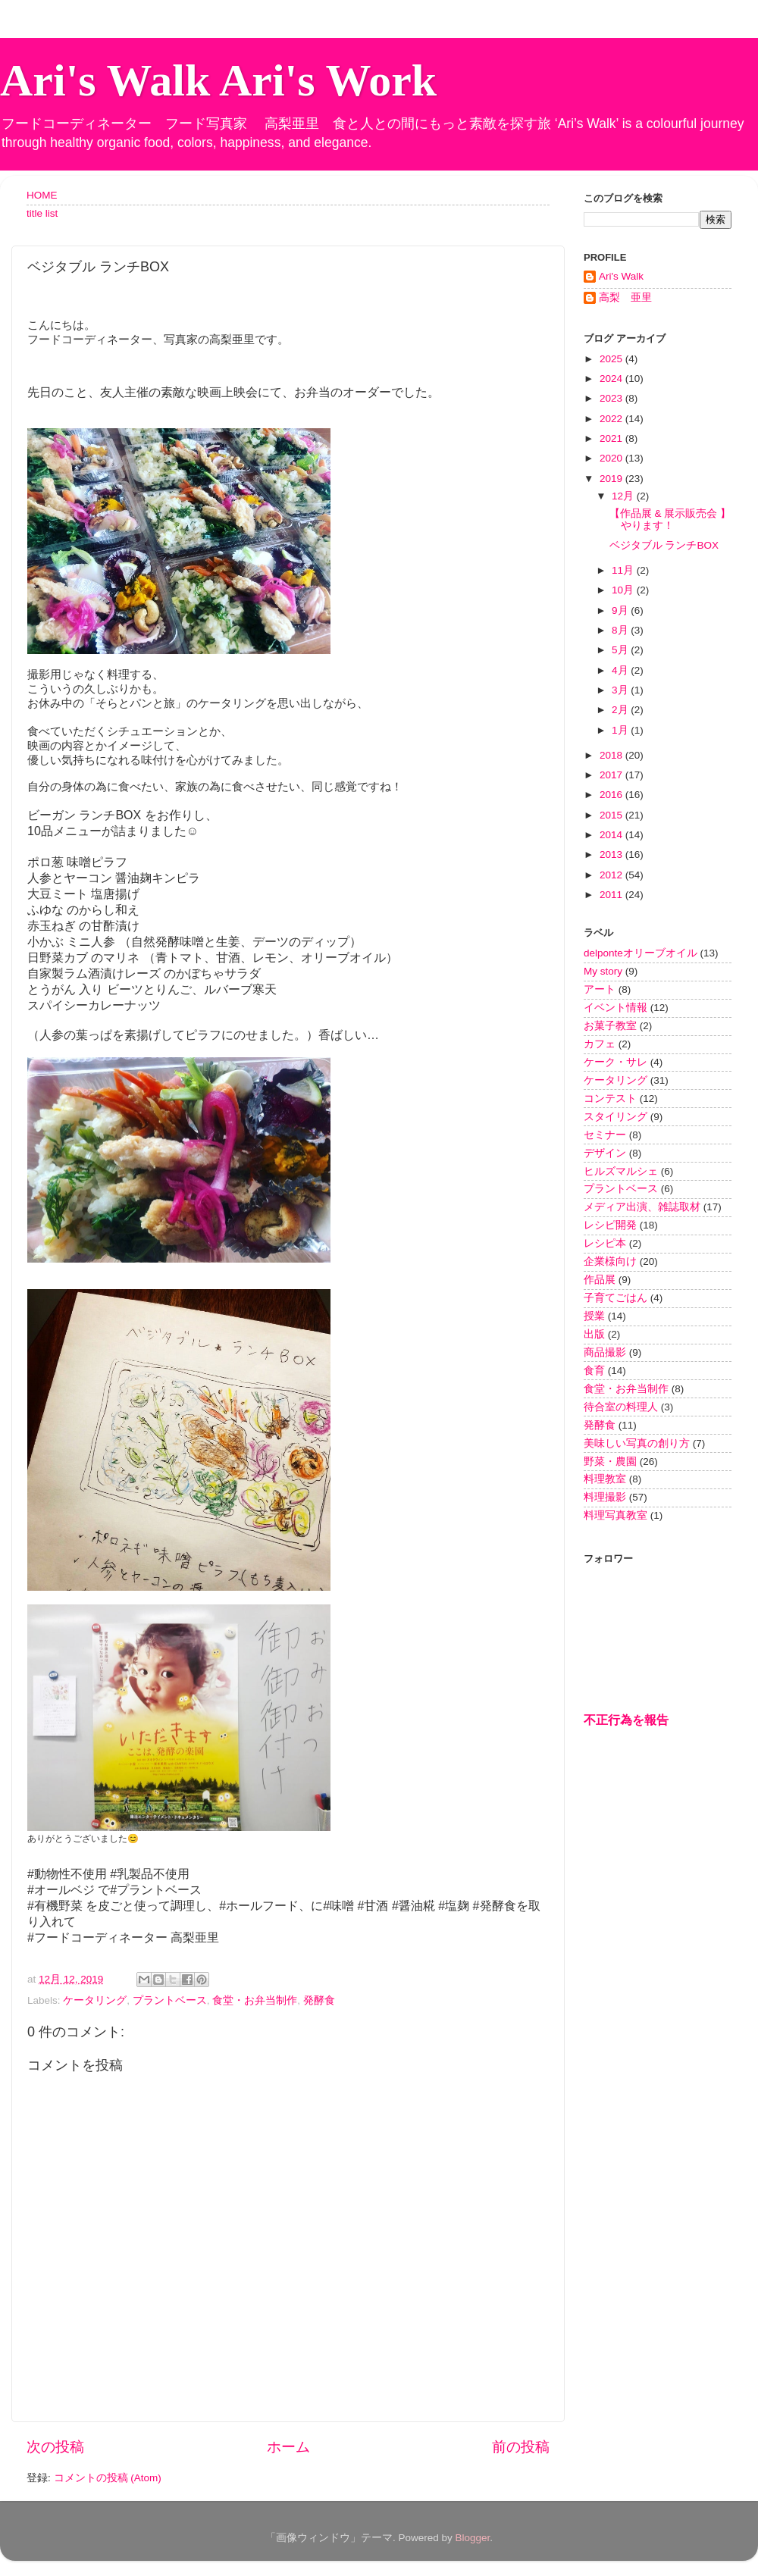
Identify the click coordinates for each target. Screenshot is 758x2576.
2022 (612, 418)
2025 (612, 359)
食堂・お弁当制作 (254, 2000)
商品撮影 (605, 1352)
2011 (612, 894)
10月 (624, 590)
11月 (624, 570)
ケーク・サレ (615, 1062)
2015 (612, 815)
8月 (621, 630)
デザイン (605, 1153)
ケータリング (95, 2000)
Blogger (472, 2537)
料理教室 (605, 1479)
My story (603, 971)
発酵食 (319, 2000)
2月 (621, 709)
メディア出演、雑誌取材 (642, 1207)
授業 (594, 1316)
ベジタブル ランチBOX (664, 545)
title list (42, 213)
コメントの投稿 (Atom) (107, 2478)
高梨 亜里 (625, 297)
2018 (612, 755)
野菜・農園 (610, 1461)
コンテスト (610, 1098)
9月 (621, 610)
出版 (594, 1334)
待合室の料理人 (621, 1407)
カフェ (599, 1044)
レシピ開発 (610, 1225)
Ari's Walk (621, 276)
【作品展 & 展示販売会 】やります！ (670, 519)
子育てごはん (615, 1298)
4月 (621, 670)
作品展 (599, 1279)
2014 (612, 834)
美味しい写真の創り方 (637, 1443)
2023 (612, 398)
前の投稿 (521, 2447)
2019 (612, 478)
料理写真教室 (615, 1515)
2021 (612, 438)
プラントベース (170, 2000)
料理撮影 (605, 1497)
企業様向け (610, 1261)
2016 (612, 794)
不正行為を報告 (626, 1720)
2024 (612, 378)
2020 (612, 458)
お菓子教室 (610, 1025)
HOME (42, 195)
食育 (594, 1370)
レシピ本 (605, 1243)
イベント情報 (615, 1007)
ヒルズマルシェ (621, 1171)
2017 (612, 775)
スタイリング (615, 1116)
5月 (621, 650)
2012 (612, 875)
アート (599, 989)
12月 (624, 496)
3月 (621, 690)
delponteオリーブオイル (640, 953)
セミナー (605, 1135)
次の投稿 (55, 2447)
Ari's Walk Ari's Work (218, 80)
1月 (621, 730)
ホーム (288, 2447)
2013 (612, 854)
